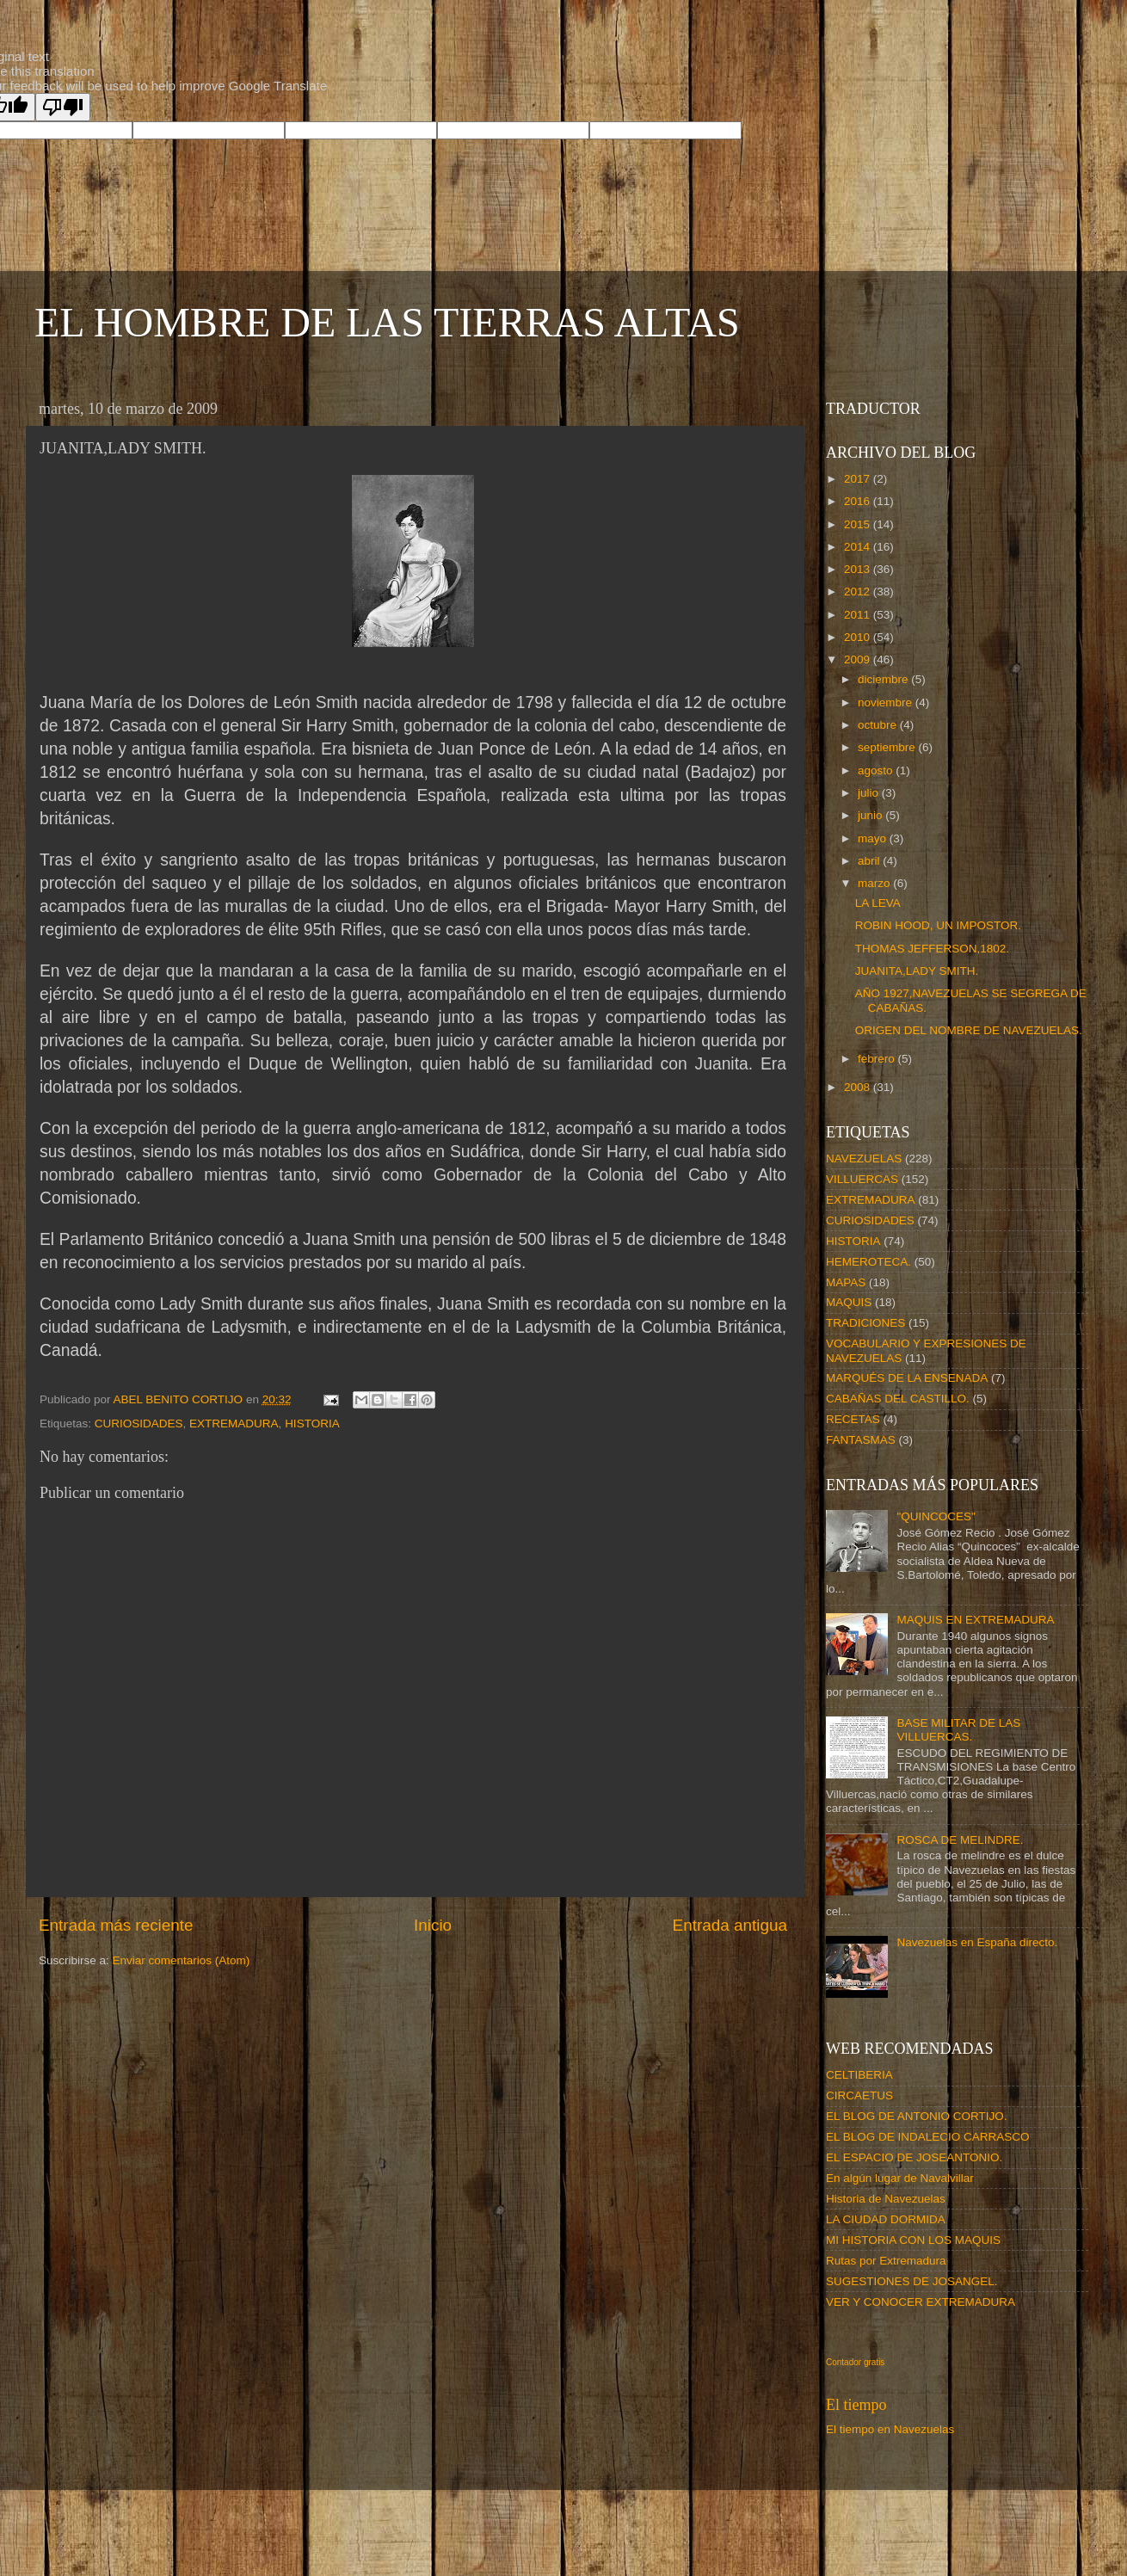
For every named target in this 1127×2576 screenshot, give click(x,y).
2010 (858, 637)
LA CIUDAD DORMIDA (885, 2219)
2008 (858, 1087)
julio (870, 792)
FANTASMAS (861, 1439)
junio (871, 815)
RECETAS (853, 1419)
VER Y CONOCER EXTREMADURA (920, 2302)
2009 (858, 659)
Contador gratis (855, 2362)
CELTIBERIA (859, 2074)
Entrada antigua (730, 1925)
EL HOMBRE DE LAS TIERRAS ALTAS (387, 322)
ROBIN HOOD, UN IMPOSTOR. (938, 925)
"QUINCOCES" (935, 1516)
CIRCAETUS (859, 2095)
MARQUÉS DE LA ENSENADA (907, 1377)
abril (870, 860)
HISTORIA (312, 1423)
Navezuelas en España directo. (976, 1942)
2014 (858, 546)
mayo (874, 838)
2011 (858, 614)
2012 (858, 591)
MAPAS (845, 1282)
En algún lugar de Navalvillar (900, 2178)
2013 (858, 569)
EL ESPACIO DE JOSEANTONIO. (914, 2157)
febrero (878, 1058)
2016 (858, 501)
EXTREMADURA (234, 1423)
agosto (877, 770)
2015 (858, 524)
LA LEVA (878, 903)
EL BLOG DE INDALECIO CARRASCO (928, 2136)
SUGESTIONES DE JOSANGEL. (912, 2281)
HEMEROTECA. (868, 1261)
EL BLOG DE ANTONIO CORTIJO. (916, 2116)
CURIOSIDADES (139, 1423)
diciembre (884, 679)
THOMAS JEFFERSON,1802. (932, 948)
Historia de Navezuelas (885, 2198)
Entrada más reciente (116, 1925)
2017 (858, 478)
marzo (875, 883)
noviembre (886, 702)
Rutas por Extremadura (886, 2260)
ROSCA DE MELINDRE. (959, 1839)
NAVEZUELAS (864, 1158)
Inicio (433, 1925)
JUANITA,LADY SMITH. (917, 970)
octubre (879, 724)
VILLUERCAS (862, 1179)
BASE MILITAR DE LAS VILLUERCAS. (958, 1729)
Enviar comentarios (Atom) (181, 1960)
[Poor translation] (62, 107)
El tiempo (856, 2404)
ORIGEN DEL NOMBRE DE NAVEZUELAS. (968, 1030)
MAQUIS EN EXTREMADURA (975, 1619)
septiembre (888, 747)
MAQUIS (848, 1302)
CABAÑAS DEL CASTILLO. (898, 1398)
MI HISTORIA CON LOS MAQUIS (913, 2240)
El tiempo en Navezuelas (890, 2429)
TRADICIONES (865, 1322)
